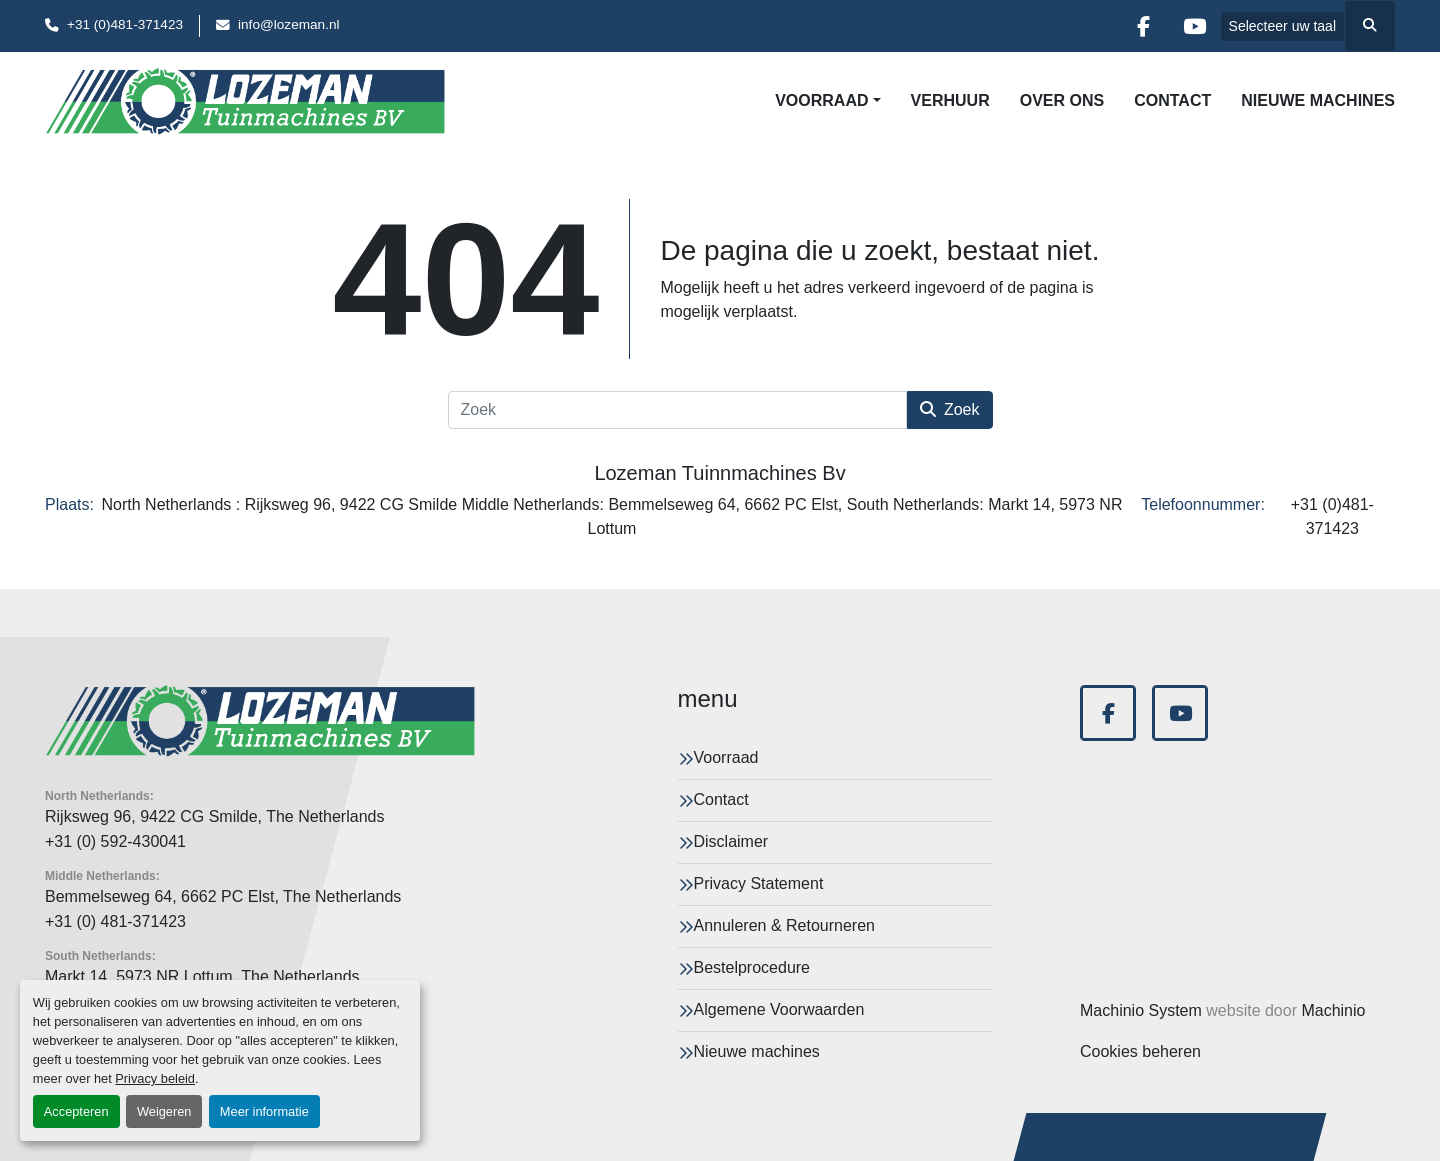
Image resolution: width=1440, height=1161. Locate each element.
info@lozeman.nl (288, 24)
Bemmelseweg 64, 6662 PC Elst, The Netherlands (223, 896)
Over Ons (1062, 100)
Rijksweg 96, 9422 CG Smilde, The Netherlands (214, 816)
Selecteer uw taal (1282, 26)
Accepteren (76, 1111)
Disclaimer (731, 841)
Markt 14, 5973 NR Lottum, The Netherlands (202, 976)
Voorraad (821, 100)
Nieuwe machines (1318, 100)
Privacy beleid (155, 1078)
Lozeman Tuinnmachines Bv (719, 473)
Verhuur (950, 100)
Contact (1172, 100)
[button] (827, 101)
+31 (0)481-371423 (125, 24)
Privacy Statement (759, 883)
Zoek (950, 409)
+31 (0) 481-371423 (115, 921)
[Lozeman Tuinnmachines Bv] (260, 721)
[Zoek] (677, 410)
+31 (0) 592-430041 (115, 841)
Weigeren (164, 1111)
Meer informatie (264, 1111)
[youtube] (1195, 26)
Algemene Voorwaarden (779, 1009)
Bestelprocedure (752, 967)
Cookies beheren (1140, 1051)
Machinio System (1141, 1010)
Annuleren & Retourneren (784, 925)
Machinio (1333, 1010)
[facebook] (1144, 26)
